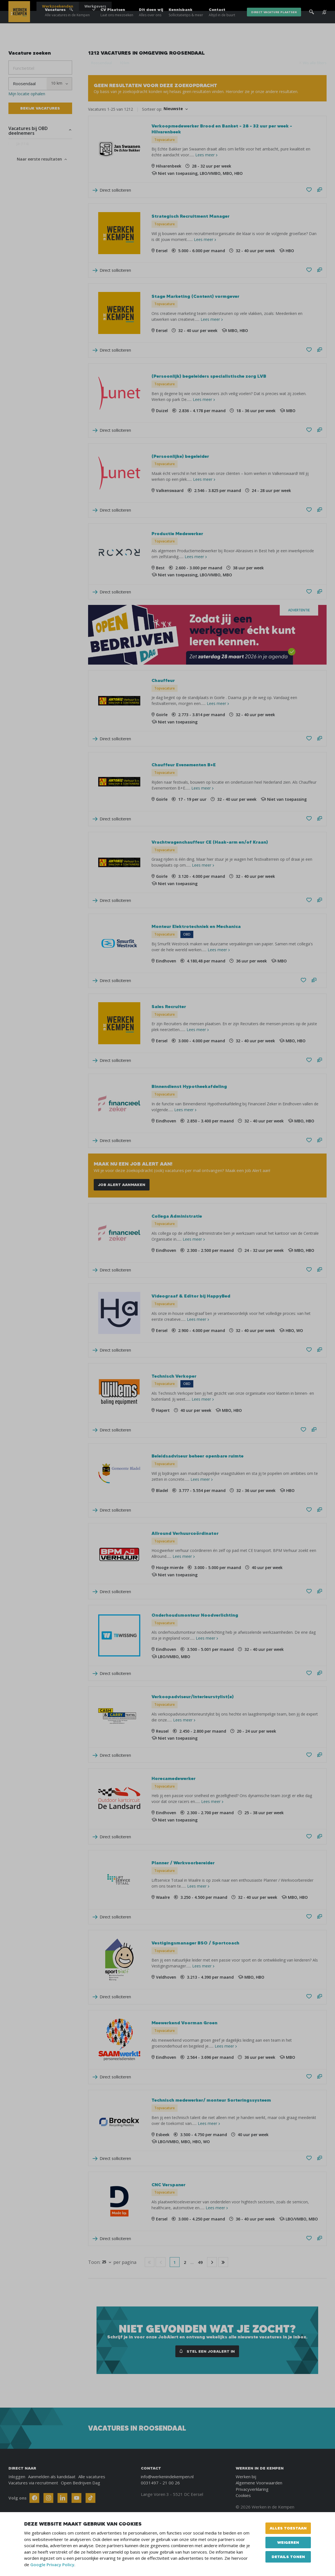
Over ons (262, 5)
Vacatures (67, 22)
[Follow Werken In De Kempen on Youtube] (76, 2498)
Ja (22, 144)
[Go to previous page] (161, 2262)
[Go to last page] (223, 2262)
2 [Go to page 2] (185, 2262)
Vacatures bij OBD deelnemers (28, 130)
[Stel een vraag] (319, 190)
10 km (124, 62)
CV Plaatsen (116, 22)
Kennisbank (186, 22)
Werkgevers (95, 6)
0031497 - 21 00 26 (160, 2483)
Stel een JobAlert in (207, 2351)
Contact (222, 22)
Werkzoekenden (57, 6)
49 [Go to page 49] (200, 2262)
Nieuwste (173, 108)
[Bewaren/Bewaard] (309, 189)
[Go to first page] (150, 2262)
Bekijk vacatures (40, 108)
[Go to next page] (212, 2262)
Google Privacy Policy (52, 2564)
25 (104, 2261)
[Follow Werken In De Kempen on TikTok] (90, 2498)
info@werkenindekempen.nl (167, 2476)
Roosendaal (101, 62)
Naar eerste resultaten (39, 159)
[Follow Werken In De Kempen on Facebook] (34, 2498)
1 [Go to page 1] (174, 2262)
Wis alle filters (315, 63)
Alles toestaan (288, 2528)
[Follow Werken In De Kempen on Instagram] (48, 2498)
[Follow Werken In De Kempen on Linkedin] (62, 2498)
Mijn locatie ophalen (26, 94)
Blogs (284, 5)
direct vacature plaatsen (274, 22)
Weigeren (288, 2542)
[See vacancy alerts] (324, 22)
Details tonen (288, 2556)
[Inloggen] (312, 6)
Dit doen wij (151, 22)
